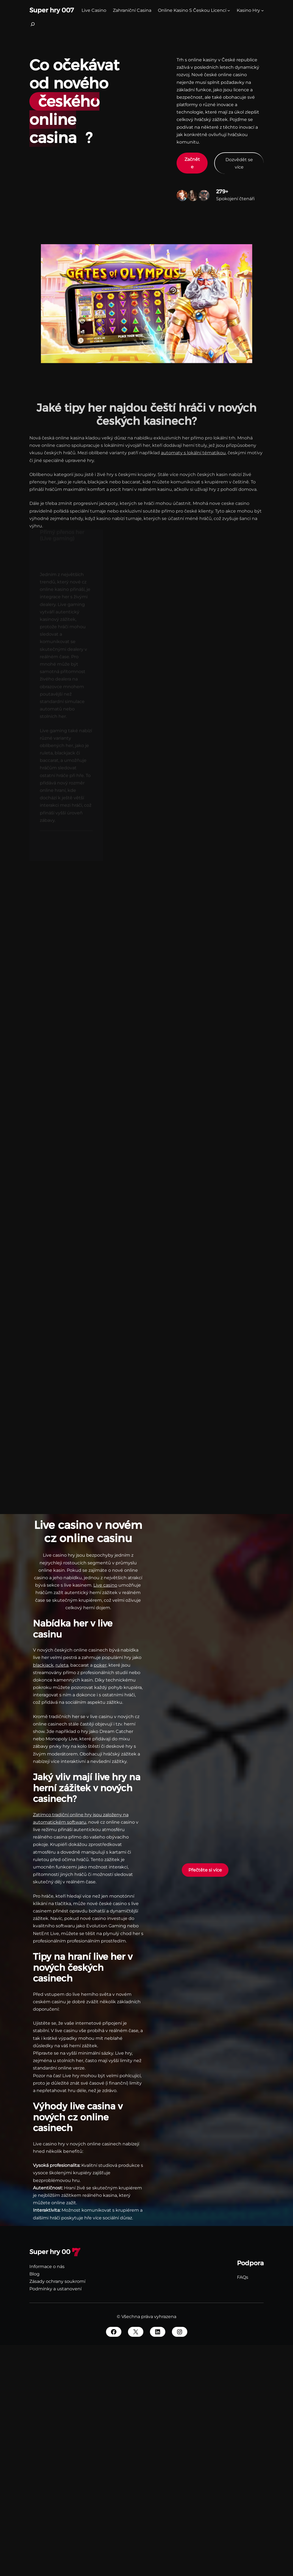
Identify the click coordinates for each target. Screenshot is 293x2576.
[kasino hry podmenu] (262, 10)
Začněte (192, 163)
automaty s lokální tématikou (193, 447)
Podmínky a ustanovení (55, 2288)
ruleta (61, 1665)
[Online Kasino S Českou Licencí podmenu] (228, 10)
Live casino (105, 1585)
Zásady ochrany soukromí (57, 2281)
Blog (34, 2274)
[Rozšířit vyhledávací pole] (32, 26)
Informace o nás (47, 2266)
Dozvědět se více (239, 163)
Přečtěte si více (205, 1870)
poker (100, 1665)
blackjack (43, 1665)
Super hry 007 (51, 10)
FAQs (242, 2277)
